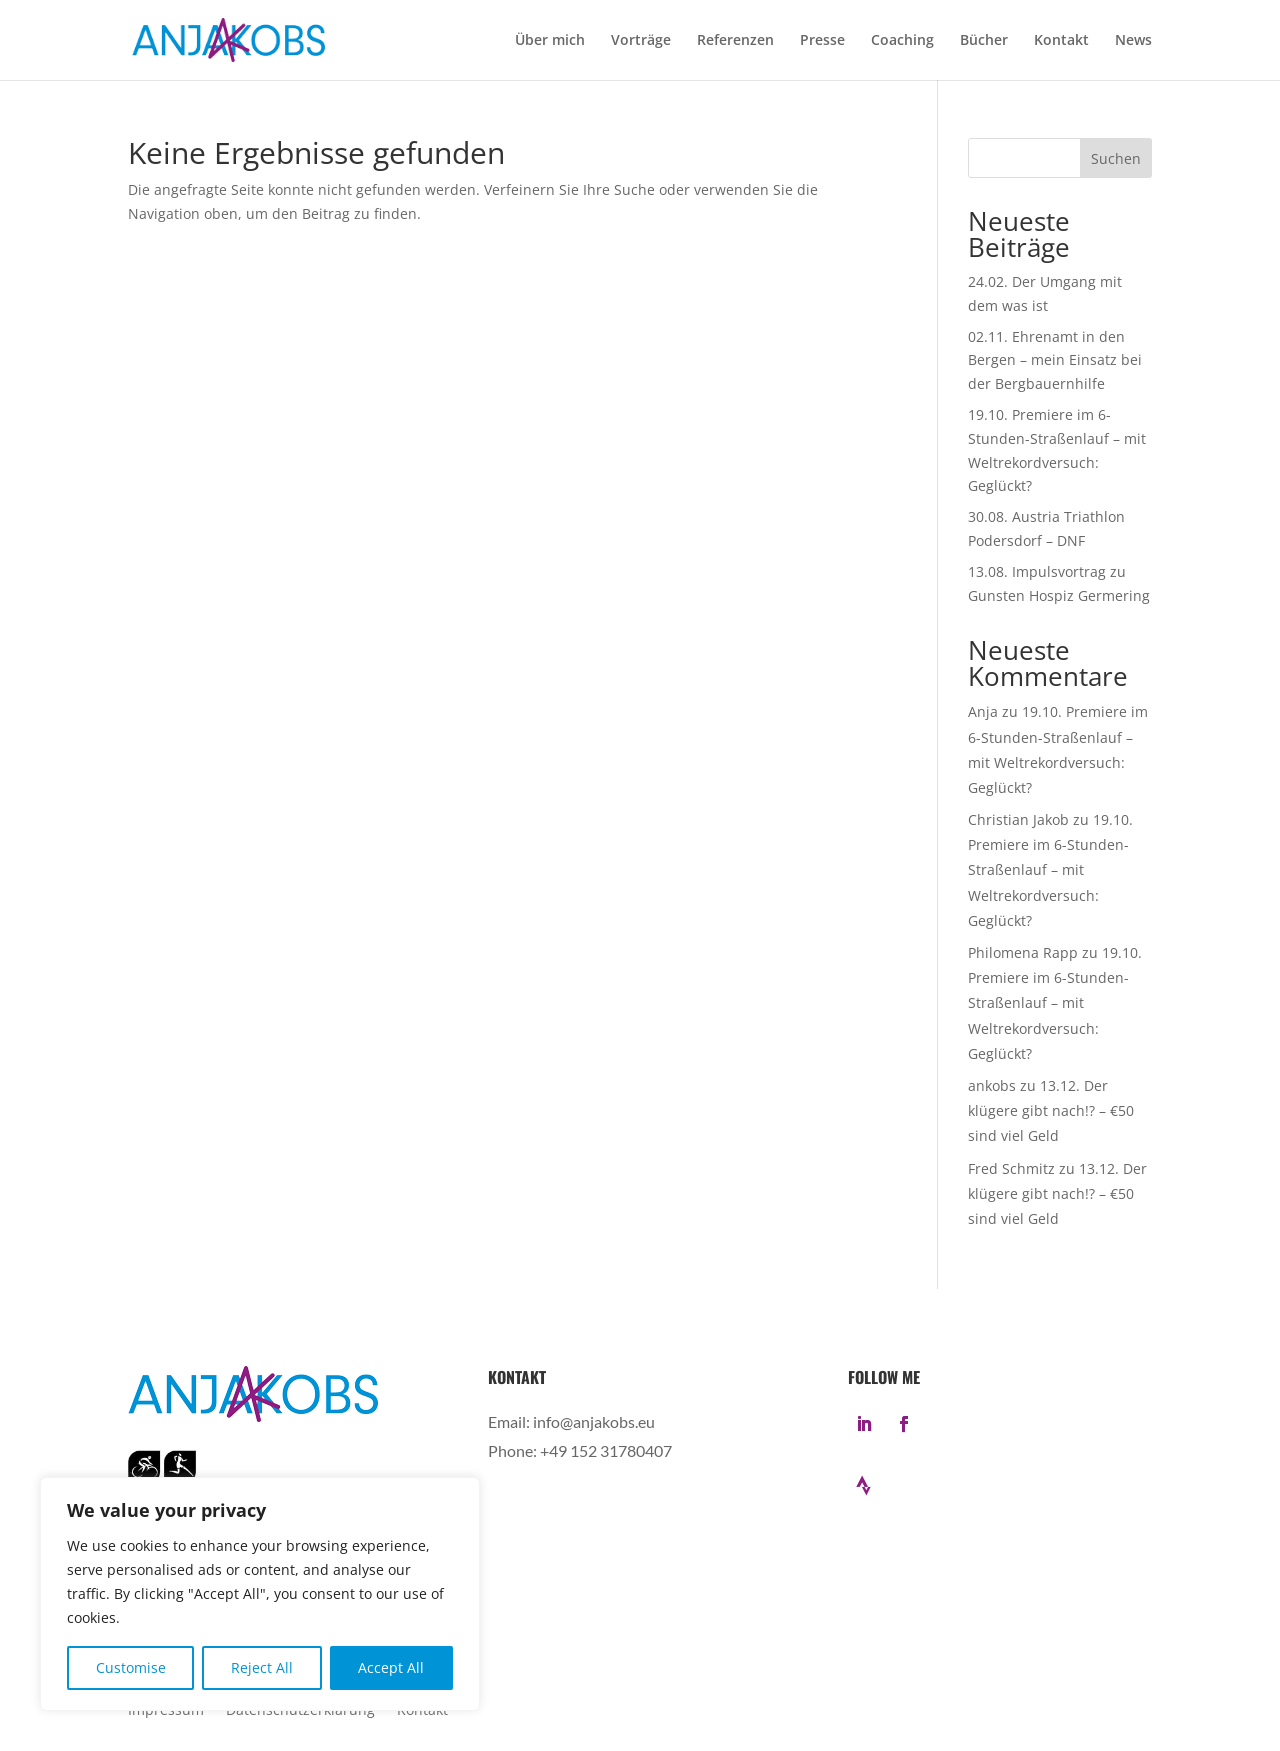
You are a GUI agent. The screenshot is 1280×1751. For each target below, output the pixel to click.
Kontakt (1061, 41)
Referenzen (735, 41)
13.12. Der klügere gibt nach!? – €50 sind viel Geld (1051, 1110)
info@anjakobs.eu (594, 1421)
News (1133, 41)
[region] (260, 1594)
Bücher (984, 41)
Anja (983, 711)
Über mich (550, 41)
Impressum (166, 1711)
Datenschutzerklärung (300, 1711)
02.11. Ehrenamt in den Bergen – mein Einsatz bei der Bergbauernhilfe (1055, 360)
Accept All (391, 1667)
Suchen (1116, 158)
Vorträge (641, 41)
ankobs (992, 1085)
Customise (131, 1667)
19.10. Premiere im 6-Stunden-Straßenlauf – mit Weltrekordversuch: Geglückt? (1050, 870)
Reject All (262, 1667)
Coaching (902, 41)
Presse (822, 41)
